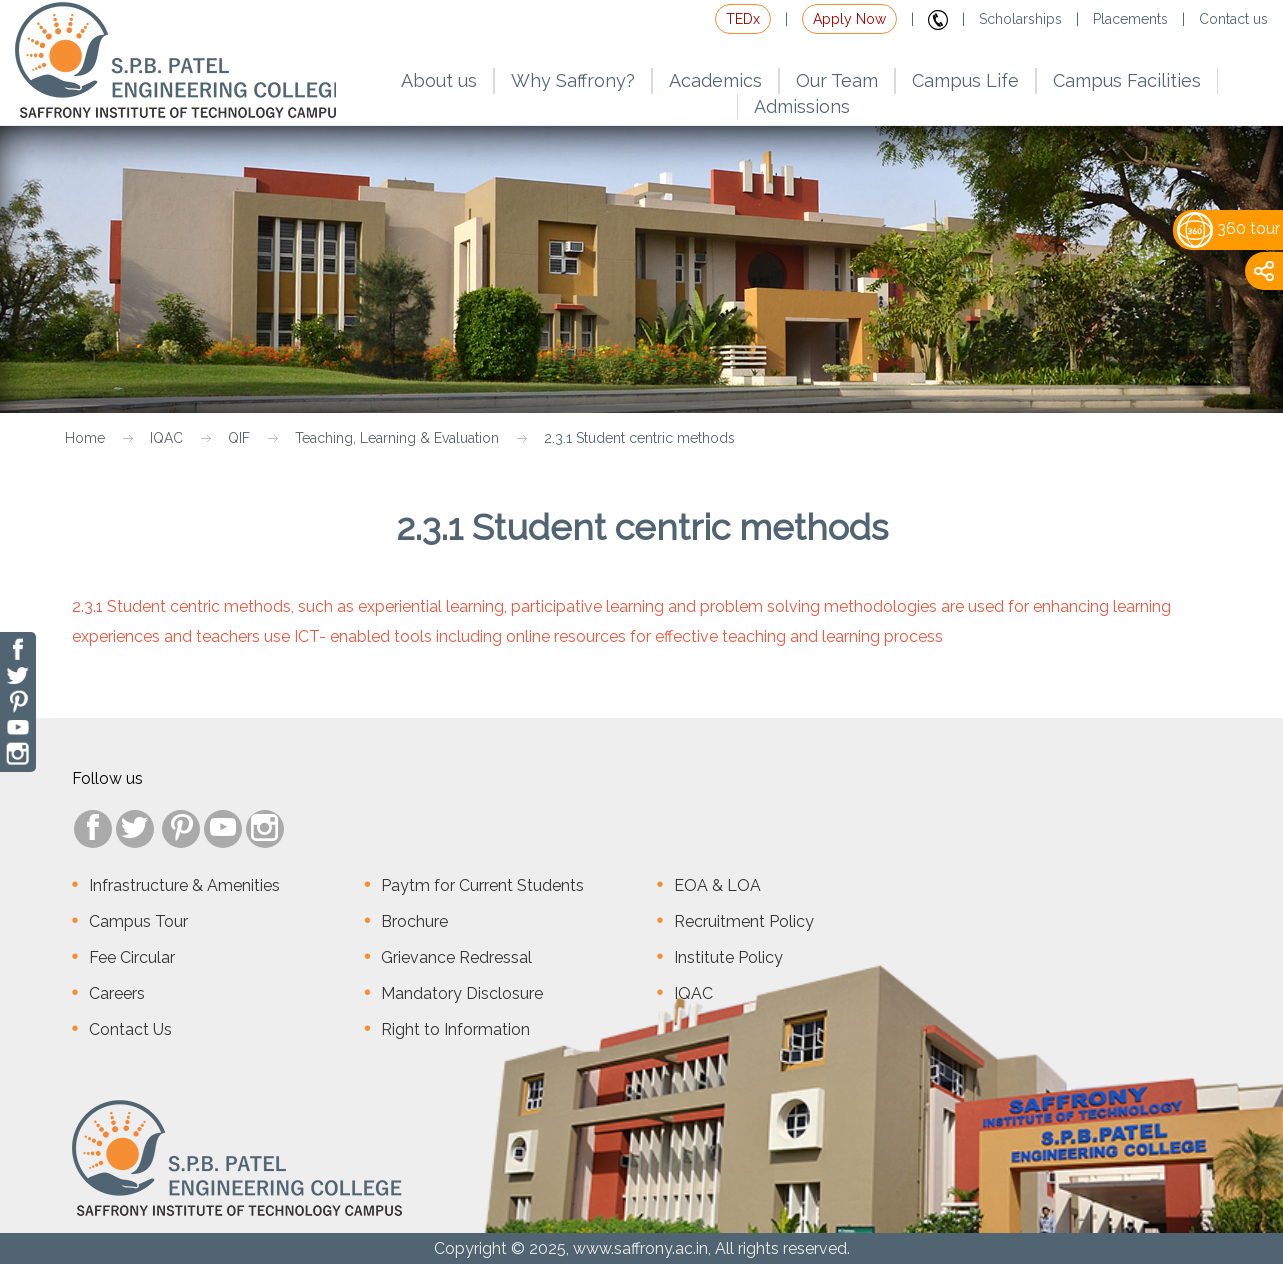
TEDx (743, 19)
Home (85, 438)
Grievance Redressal (456, 957)
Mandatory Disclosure (462, 993)
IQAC (166, 438)
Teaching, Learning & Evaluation (397, 438)
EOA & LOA (717, 885)
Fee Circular (132, 957)
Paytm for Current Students (482, 885)
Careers (117, 993)
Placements (1130, 19)
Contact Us (130, 1029)
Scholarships (1020, 19)
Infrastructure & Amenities (184, 885)
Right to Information (455, 1029)
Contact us (1233, 19)
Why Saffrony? (573, 80)
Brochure (414, 921)
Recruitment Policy (744, 921)
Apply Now (849, 19)
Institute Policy (728, 957)
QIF (239, 438)
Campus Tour (138, 921)
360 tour (1228, 228)
